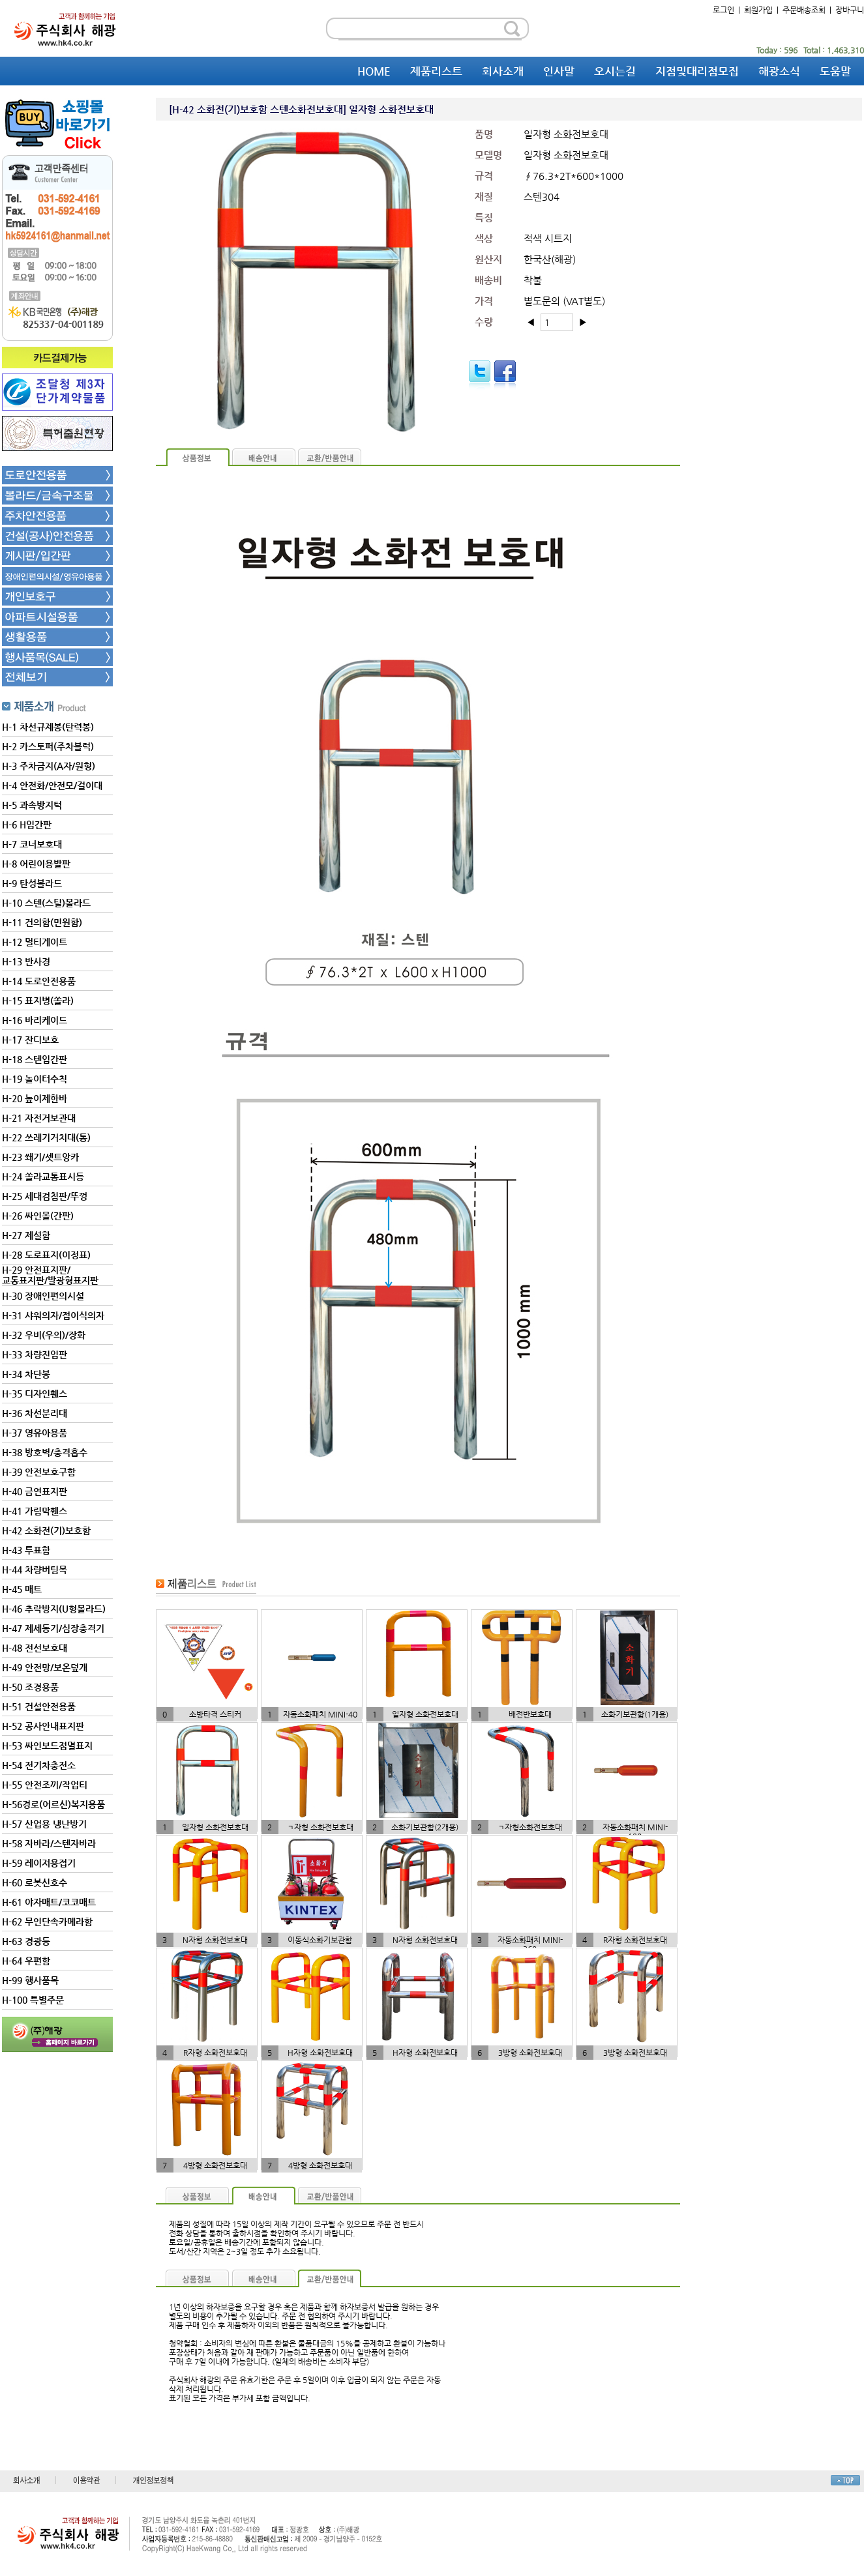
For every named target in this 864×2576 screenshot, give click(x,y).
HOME (374, 71)
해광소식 (779, 71)
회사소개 (503, 71)
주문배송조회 (804, 9)
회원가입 (758, 9)
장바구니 (849, 9)
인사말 (558, 71)
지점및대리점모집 (697, 71)
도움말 (835, 71)
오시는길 (615, 71)
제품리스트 (436, 71)
